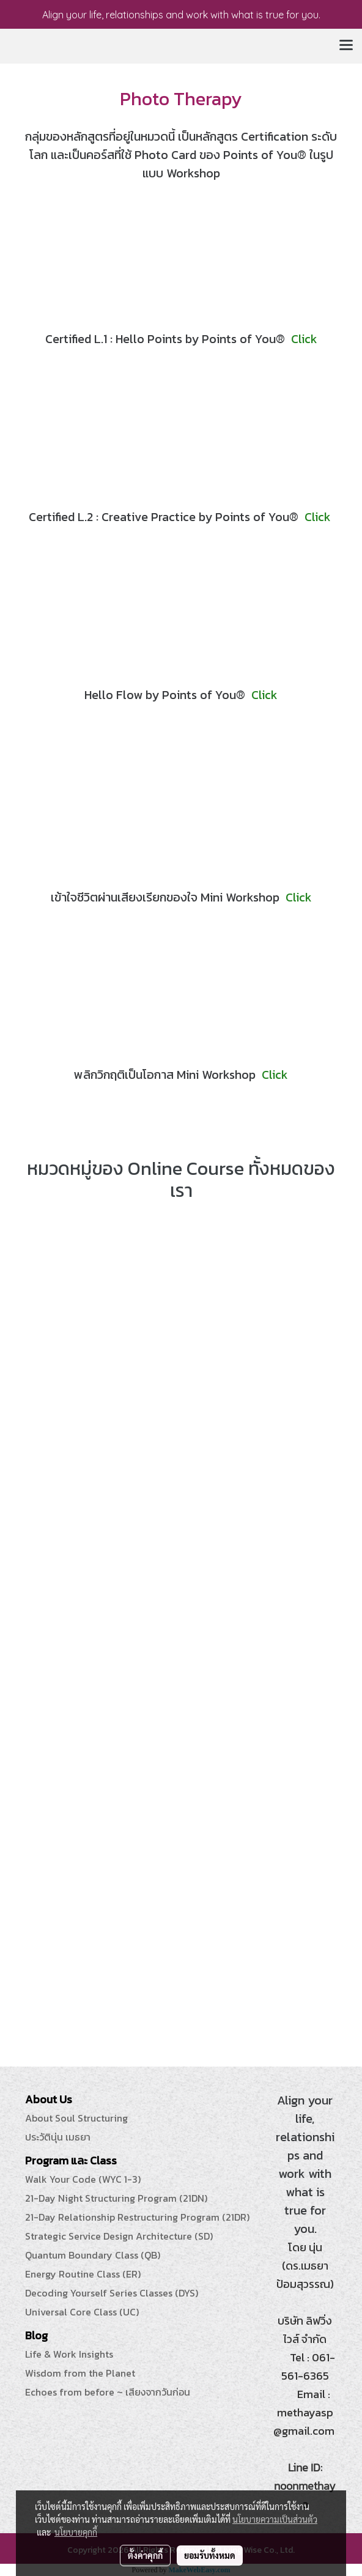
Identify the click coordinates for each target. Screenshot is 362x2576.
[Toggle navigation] (346, 45)
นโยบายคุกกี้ (75, 2531)
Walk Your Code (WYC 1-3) (83, 2179)
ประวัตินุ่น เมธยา (57, 2137)
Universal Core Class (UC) (82, 2311)
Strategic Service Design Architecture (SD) (119, 2236)
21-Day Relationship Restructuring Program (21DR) (137, 2217)
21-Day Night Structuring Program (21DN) (116, 2198)
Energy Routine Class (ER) (83, 2274)
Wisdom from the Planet (80, 2373)
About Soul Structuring (76, 2118)
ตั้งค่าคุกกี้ (145, 2555)
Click (304, 339)
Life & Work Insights (69, 2354)
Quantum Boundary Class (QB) (92, 2255)
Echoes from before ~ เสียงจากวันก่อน (107, 2392)
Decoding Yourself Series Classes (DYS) (111, 2292)
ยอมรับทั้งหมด (209, 2555)
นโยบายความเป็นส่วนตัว (274, 2519)
